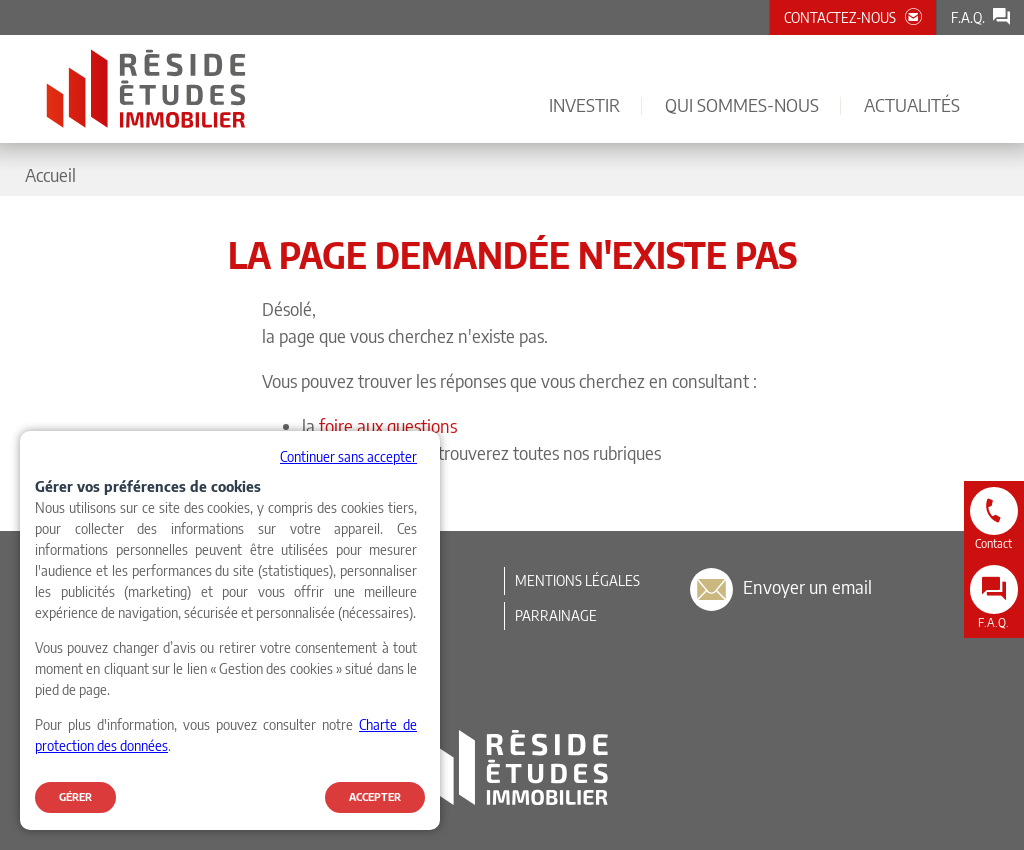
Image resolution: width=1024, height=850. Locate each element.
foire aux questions (388, 425)
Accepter (375, 796)
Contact (993, 543)
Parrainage (556, 615)
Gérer (75, 796)
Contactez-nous (840, 17)
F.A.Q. (968, 17)
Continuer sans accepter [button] (348, 456)
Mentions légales (577, 580)
